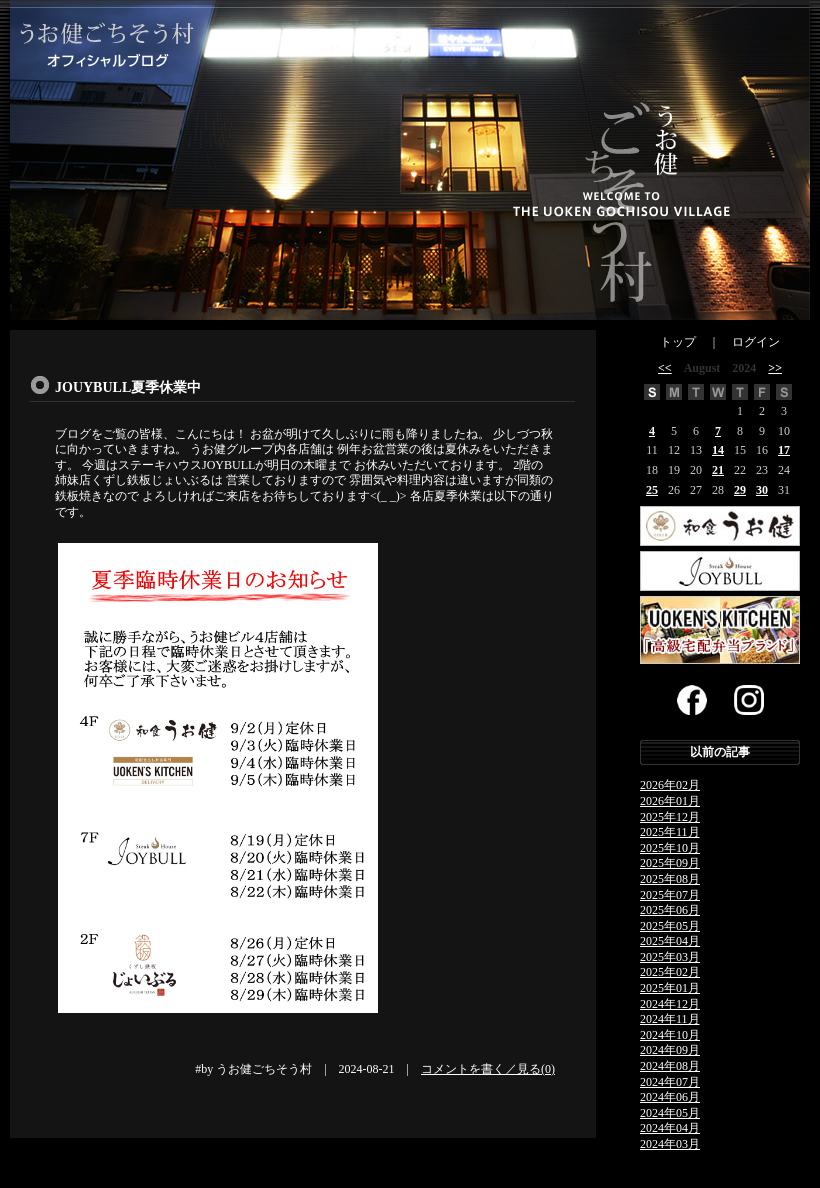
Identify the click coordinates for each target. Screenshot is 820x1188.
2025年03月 (670, 957)
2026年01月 (670, 801)
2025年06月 (670, 910)
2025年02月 (670, 972)
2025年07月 (670, 895)
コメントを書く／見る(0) (488, 1069)
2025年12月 (670, 817)
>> (775, 368)
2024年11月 (670, 1019)
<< (665, 368)
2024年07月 (670, 1082)
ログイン (756, 342)
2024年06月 (670, 1097)
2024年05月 (670, 1113)
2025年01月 (670, 988)
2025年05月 (670, 926)
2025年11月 (670, 832)
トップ (678, 342)
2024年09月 (670, 1050)
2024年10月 (670, 1035)
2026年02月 (670, 785)
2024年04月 (670, 1128)
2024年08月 (670, 1066)
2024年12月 (670, 1004)
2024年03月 (670, 1144)
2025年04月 (670, 941)
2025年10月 (670, 848)
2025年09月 (670, 863)
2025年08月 (670, 879)
